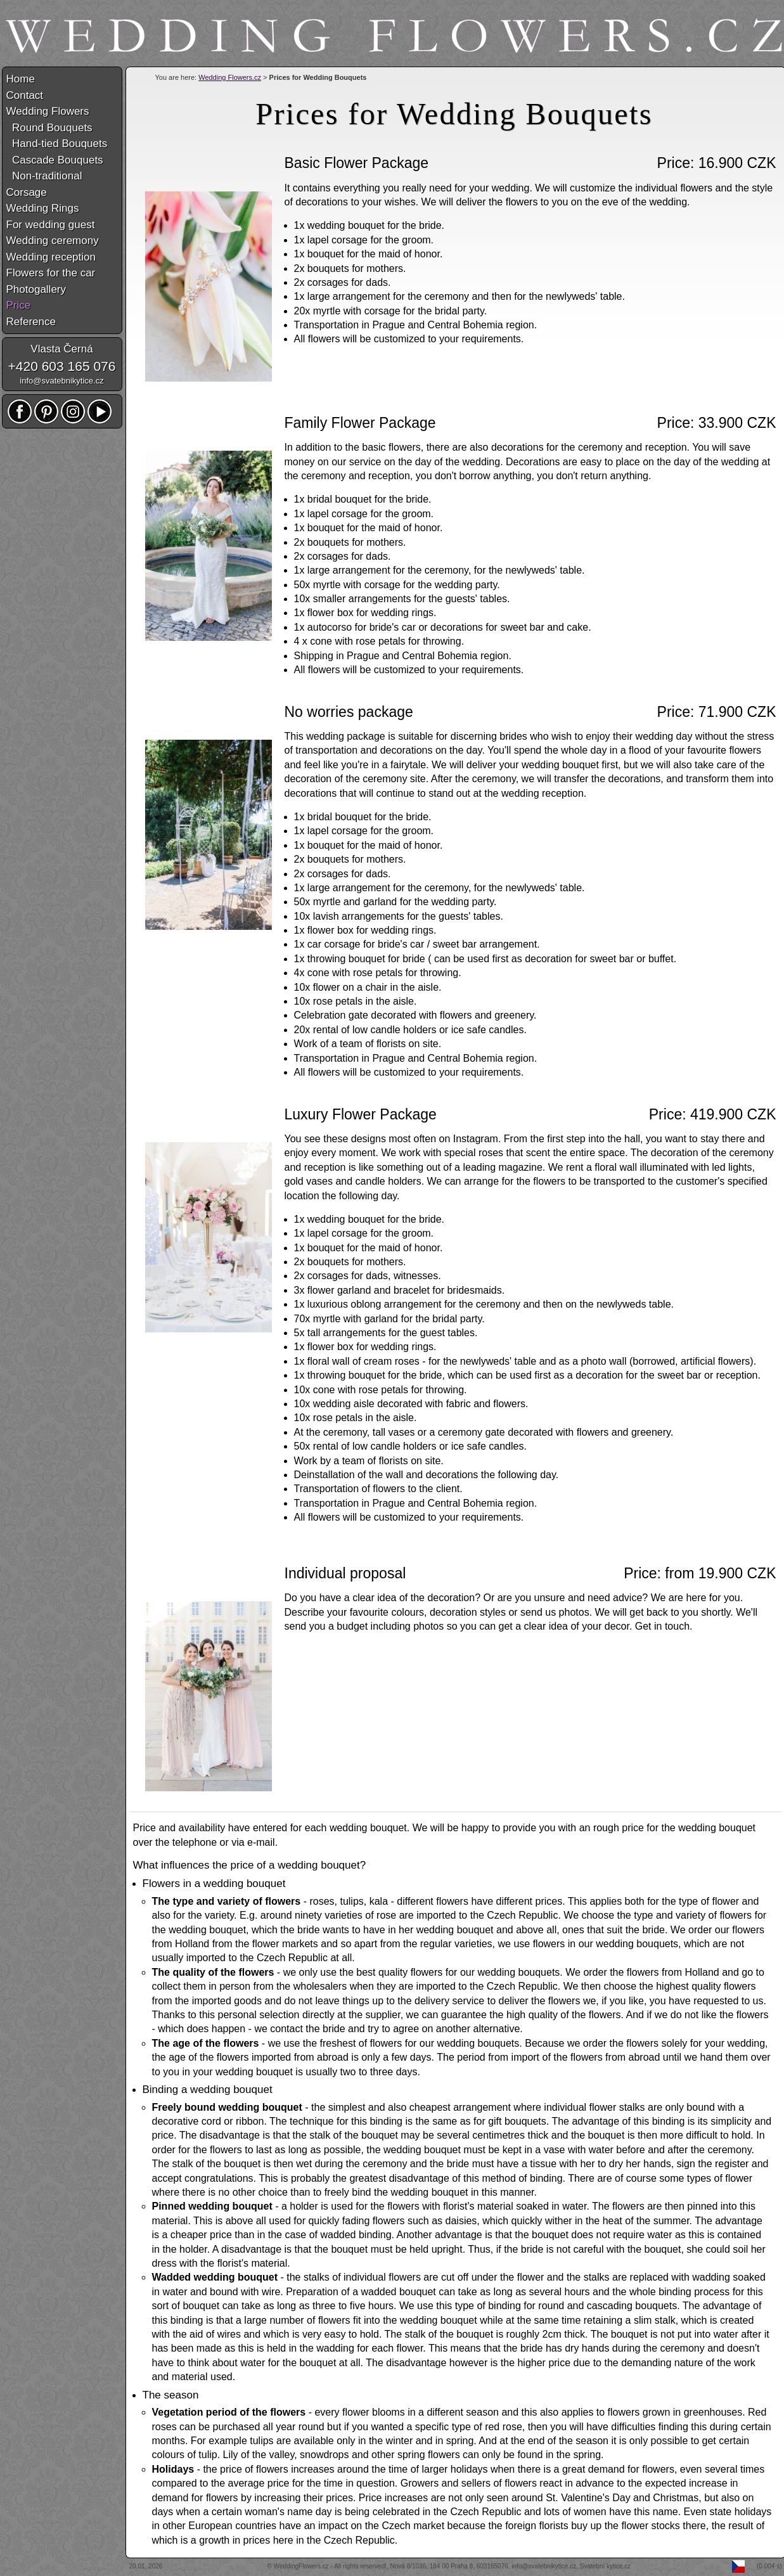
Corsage (26, 192)
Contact (25, 95)
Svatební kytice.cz (605, 2566)
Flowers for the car (51, 273)
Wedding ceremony (52, 241)
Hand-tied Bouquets (57, 144)
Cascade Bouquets (54, 160)
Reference (31, 322)
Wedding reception (51, 257)
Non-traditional (44, 176)
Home (20, 79)
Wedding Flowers (47, 111)
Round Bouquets (49, 128)
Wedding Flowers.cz (229, 77)
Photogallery (36, 289)
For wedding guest (50, 225)
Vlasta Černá (61, 349)
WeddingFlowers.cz (301, 2566)
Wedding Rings (42, 208)
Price (18, 305)
